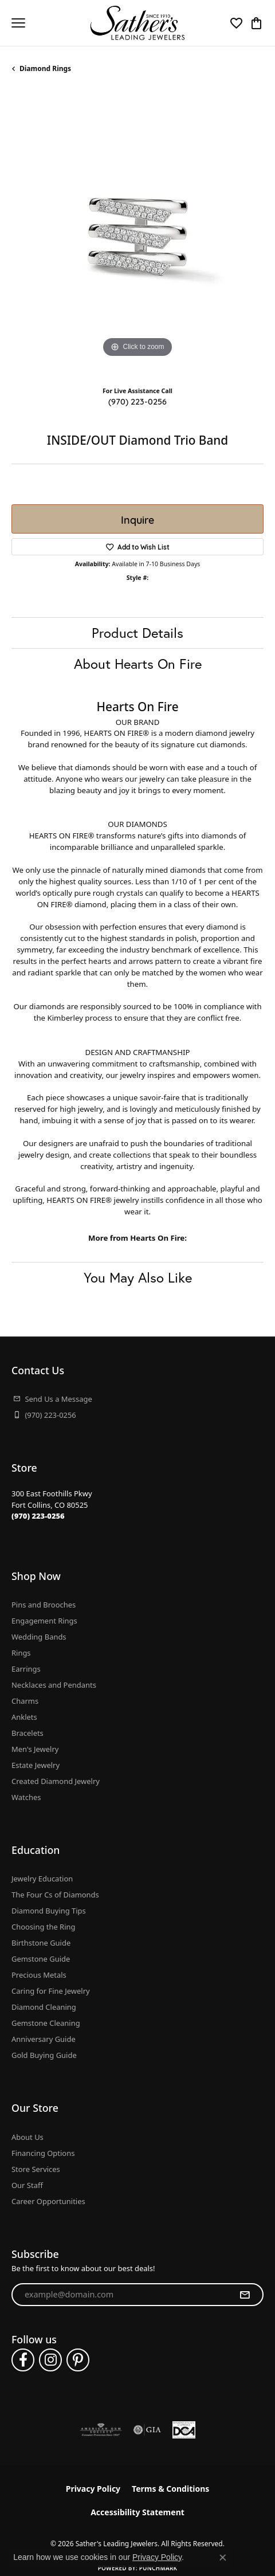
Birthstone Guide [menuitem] (40, 1943)
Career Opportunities (48, 2201)
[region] (137, 234)
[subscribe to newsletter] (244, 2294)
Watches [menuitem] (26, 1797)
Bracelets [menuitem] (27, 1733)
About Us (27, 2137)
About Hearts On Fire (138, 663)
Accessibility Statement (137, 2512)
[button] (236, 22)
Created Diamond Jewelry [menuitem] (55, 1781)
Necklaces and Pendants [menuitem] (53, 1685)
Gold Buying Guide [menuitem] (44, 2055)
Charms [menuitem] (24, 1701)
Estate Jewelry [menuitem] (35, 1765)
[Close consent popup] (222, 2557)
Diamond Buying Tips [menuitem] (48, 1910)
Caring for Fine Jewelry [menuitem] (50, 1991)
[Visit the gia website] (147, 2429)
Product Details (137, 632)
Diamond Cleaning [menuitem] (43, 2007)
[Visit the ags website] (101, 2429)
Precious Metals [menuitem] (38, 1975)
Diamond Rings (45, 68)
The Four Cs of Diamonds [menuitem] (55, 1894)
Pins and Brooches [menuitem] (43, 1604)
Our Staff (27, 2185)
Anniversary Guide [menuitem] (43, 2039)
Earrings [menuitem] (26, 1669)
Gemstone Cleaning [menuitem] (45, 2023)
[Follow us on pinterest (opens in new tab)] (77, 2359)
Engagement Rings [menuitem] (44, 1621)
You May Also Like (138, 1277)
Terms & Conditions (170, 2488)
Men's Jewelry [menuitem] (34, 1749)
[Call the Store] (38, 1516)
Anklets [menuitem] (24, 1717)
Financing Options (42, 2153)
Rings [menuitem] (21, 1653)
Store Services (35, 2169)
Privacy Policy (93, 2488)
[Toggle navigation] (18, 23)
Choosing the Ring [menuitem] (43, 1927)
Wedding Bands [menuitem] (38, 1637)
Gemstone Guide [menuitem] (40, 1959)
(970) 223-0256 (137, 401)
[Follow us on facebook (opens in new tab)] (22, 2359)
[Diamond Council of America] (183, 2429)
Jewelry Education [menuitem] (42, 1878)
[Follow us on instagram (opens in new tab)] (50, 2359)
